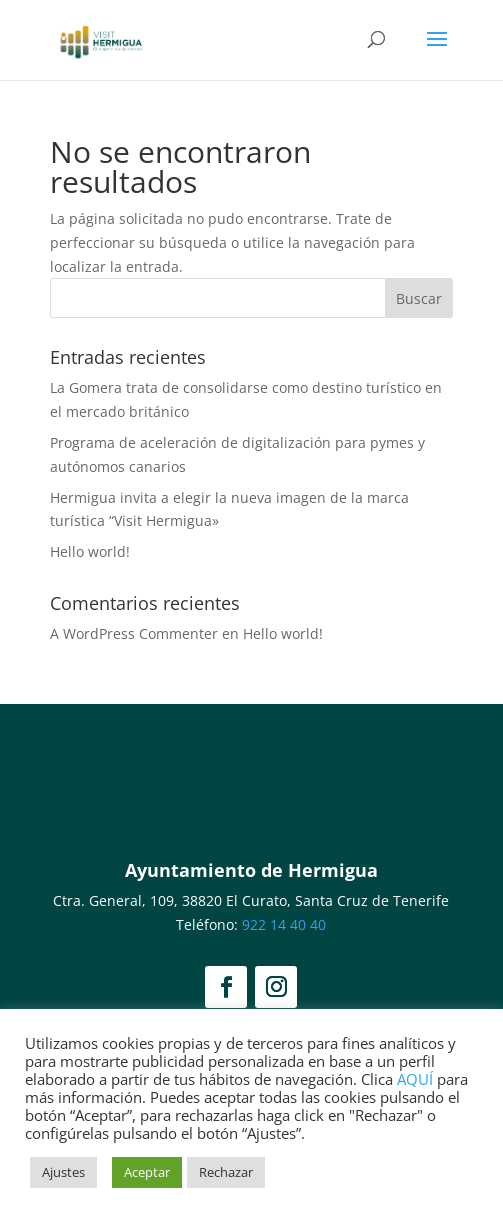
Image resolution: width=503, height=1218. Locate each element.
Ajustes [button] (63, 1172)
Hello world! (90, 551)
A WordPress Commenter (134, 633)
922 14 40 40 (284, 924)
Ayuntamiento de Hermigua (251, 870)
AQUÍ (415, 1079)
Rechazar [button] (226, 1172)
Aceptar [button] (147, 1172)
